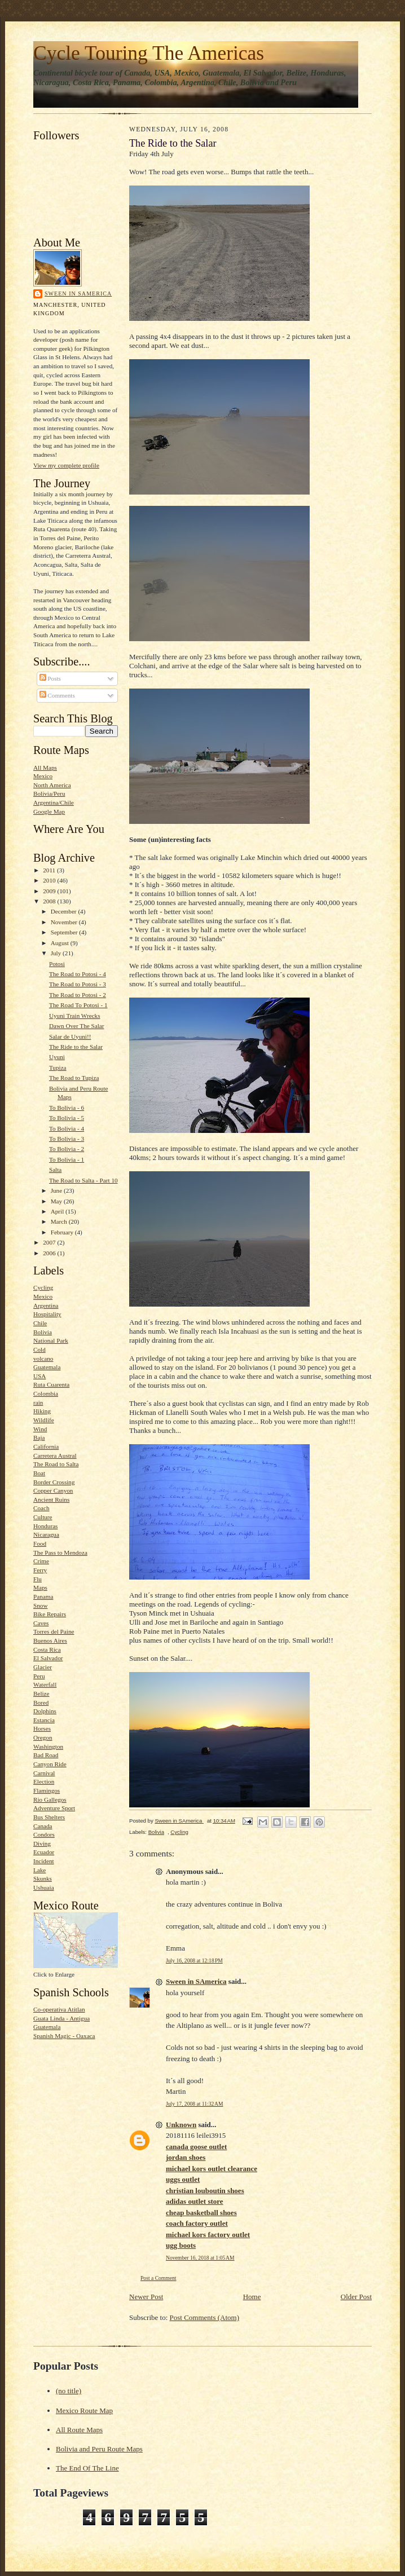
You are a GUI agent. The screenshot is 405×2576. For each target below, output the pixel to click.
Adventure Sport (54, 1808)
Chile (40, 1323)
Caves (41, 1623)
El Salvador (48, 1658)
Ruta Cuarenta (51, 1384)
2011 (50, 870)
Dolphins (44, 1711)
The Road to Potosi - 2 (77, 994)
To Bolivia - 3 (66, 1138)
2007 (50, 1242)
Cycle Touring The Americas (148, 53)
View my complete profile (66, 465)
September (65, 932)
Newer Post (146, 2296)
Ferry (40, 1570)
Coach (41, 1508)
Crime (41, 1561)
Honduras (45, 1526)
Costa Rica (47, 1649)
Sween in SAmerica (78, 293)
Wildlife (43, 1420)
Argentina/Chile (53, 802)
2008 (50, 901)
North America (52, 785)
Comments (57, 695)
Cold (39, 1349)
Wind (40, 1429)
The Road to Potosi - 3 (77, 984)
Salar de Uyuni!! (70, 1036)
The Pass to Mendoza (60, 1552)
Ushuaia (43, 1887)
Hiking (42, 1411)
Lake (39, 1870)
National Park (50, 1340)
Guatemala (46, 1367)
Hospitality (47, 1314)
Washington (48, 1746)
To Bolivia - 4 (66, 1128)
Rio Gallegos (50, 1799)
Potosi (57, 963)
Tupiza (58, 1067)
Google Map (49, 811)
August (61, 942)
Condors (44, 1834)
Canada (42, 1826)
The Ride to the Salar (76, 1046)
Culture (42, 1517)
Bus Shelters (49, 1817)
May (57, 1201)
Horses (42, 1728)
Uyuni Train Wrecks (74, 1015)
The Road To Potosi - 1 (78, 1005)
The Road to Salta (55, 1464)
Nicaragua (46, 1534)
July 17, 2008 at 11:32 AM (194, 2104)
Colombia (45, 1393)
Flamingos (46, 1790)
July (57, 953)
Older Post (356, 2296)
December (64, 911)
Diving (42, 1843)
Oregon (42, 1737)
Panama (43, 1596)
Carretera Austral (55, 1455)
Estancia (44, 1720)
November (65, 922)
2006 (50, 1253)
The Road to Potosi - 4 (77, 974)
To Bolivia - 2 (66, 1148)
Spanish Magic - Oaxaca (64, 2035)
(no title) (68, 2391)
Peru (39, 1676)
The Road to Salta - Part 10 (83, 1180)
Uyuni (57, 1056)
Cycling (43, 1287)
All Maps (45, 767)
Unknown (181, 2124)
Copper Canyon (53, 1490)
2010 (50, 880)
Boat (39, 1473)
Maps (40, 1587)
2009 (50, 891)
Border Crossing (54, 1482)
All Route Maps (79, 2429)
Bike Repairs (49, 1614)
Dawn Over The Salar (76, 1025)
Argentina (45, 1305)
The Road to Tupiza (74, 1077)
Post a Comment (158, 2278)
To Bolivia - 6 (66, 1107)
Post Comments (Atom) (205, 2317)
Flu (37, 1579)
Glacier (42, 1667)
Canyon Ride (50, 1764)
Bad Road (45, 1755)
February (63, 1232)
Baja (39, 1437)
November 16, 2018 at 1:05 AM (200, 2258)
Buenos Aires (50, 1640)
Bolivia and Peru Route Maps (99, 2449)
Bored (41, 1702)
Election (43, 1781)
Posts (50, 678)
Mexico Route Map (84, 2410)
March (60, 1221)
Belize (41, 1693)
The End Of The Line (87, 2468)
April (58, 1211)
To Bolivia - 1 (66, 1159)
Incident (43, 1861)
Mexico (42, 776)
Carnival (44, 1773)
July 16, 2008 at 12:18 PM (194, 1960)
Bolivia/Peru (49, 793)
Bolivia (42, 1332)
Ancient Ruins (51, 1499)
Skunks (42, 1878)
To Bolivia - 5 (66, 1117)
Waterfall (44, 1684)
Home (252, 2296)
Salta (55, 1169)
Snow (40, 1605)
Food (39, 1543)
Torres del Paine (53, 1631)
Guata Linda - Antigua (61, 2018)
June (57, 1190)
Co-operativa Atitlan (59, 2009)
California (46, 1446)
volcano (43, 1358)
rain (38, 1402)
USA (39, 1376)
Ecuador (43, 1852)
